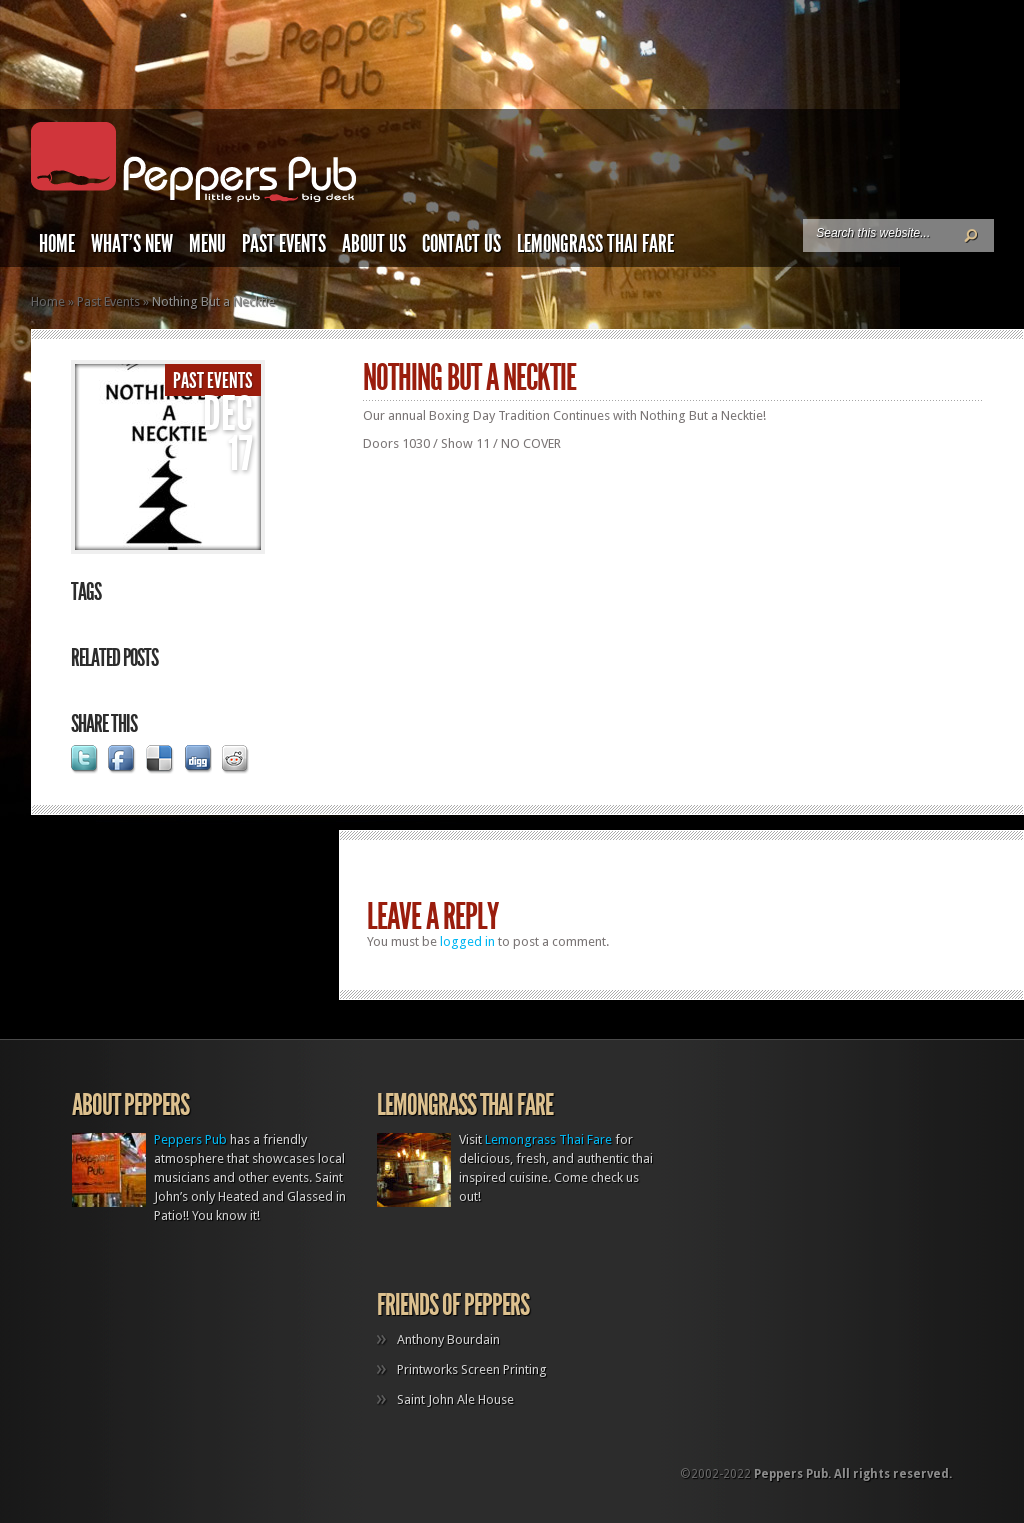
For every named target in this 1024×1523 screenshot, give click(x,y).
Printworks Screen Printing (472, 1369)
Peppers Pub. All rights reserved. (853, 1474)
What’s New (132, 244)
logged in (467, 941)
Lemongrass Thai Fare (595, 244)
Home (57, 244)
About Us (374, 244)
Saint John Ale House (455, 1399)
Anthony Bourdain (448, 1339)
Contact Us (461, 244)
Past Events (284, 244)
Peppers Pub (190, 1139)
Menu (207, 244)
